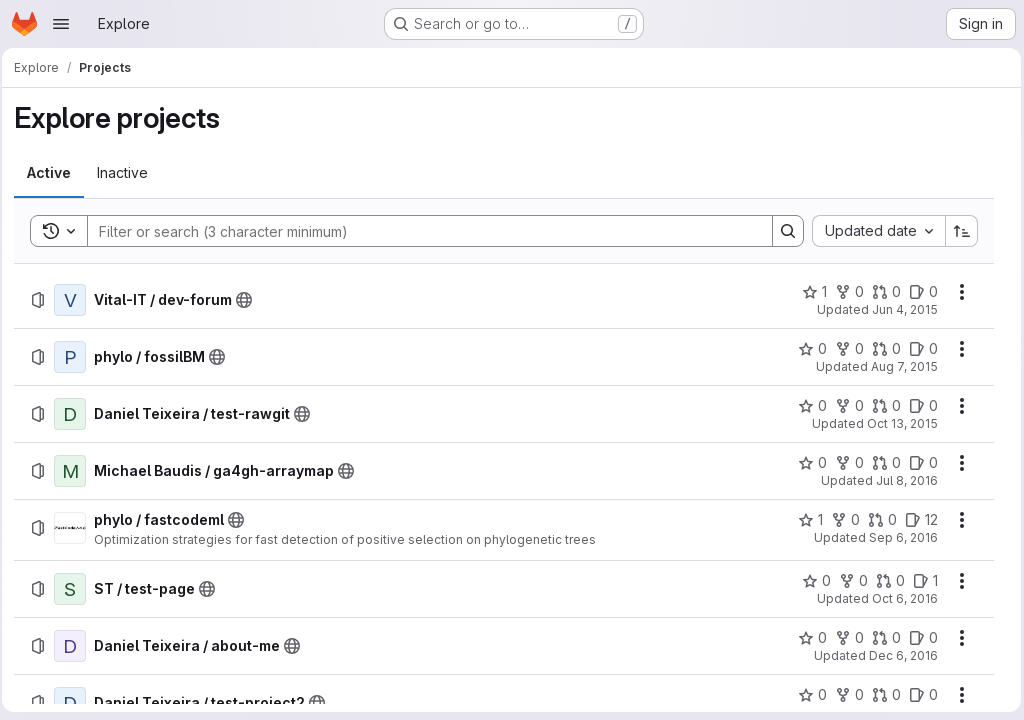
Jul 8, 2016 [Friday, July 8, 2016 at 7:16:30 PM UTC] (902, 480)
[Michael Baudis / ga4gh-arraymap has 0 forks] (844, 463)
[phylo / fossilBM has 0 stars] (807, 349)
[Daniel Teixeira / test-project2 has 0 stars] (807, 695)
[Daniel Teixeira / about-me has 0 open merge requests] (881, 638)
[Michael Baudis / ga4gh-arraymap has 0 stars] (807, 463)
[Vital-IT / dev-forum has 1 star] (809, 292)
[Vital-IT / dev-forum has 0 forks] (844, 292)
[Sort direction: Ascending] (957, 231)
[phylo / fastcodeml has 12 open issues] (916, 520)
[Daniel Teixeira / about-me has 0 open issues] (918, 638)
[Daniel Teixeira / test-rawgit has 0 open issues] (918, 406)
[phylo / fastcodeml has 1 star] (805, 520)
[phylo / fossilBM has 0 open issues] (918, 349)
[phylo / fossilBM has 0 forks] (844, 349)
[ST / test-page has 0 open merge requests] (885, 581)
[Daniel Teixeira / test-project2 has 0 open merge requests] (881, 695)
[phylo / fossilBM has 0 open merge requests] (881, 349)
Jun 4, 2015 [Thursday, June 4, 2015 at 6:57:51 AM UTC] (900, 309)
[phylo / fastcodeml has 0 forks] (840, 520)
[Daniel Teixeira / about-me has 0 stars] (807, 638)
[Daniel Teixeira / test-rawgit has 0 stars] (807, 406)
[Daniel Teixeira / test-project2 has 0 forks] (844, 695)
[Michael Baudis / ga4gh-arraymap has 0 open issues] (918, 463)
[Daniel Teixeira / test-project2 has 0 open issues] (918, 695)
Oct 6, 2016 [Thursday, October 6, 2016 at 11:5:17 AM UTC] (900, 598)
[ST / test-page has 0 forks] (848, 581)
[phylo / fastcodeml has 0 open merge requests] (877, 520)
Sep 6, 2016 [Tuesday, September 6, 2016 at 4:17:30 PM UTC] (898, 537)
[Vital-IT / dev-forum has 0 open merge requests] (881, 292)
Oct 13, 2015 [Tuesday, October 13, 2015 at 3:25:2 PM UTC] (897, 423)
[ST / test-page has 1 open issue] (920, 581)
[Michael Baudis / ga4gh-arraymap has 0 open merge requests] (881, 463)
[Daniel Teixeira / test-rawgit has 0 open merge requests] (881, 406)
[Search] (420, 231)
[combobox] (873, 231)
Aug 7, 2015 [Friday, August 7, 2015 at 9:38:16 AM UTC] (899, 366)
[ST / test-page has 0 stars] (811, 581)
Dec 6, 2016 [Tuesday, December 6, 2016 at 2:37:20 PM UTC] (898, 655)
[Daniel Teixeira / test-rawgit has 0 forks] (844, 406)
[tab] (55, 173)
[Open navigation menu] (61, 24)
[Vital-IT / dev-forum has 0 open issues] (918, 292)
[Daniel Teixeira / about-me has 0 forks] (844, 638)
